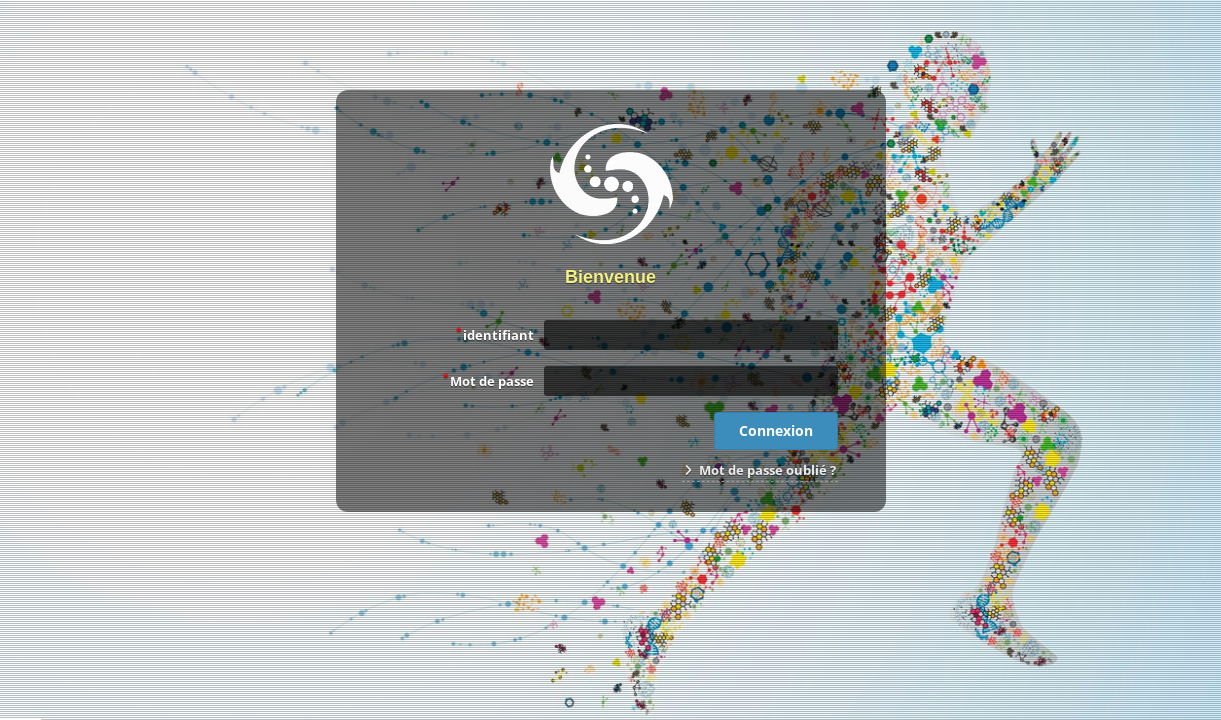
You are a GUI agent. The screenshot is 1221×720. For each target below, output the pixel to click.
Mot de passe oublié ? (760, 470)
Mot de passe (488, 380)
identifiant (495, 334)
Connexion (776, 430)
